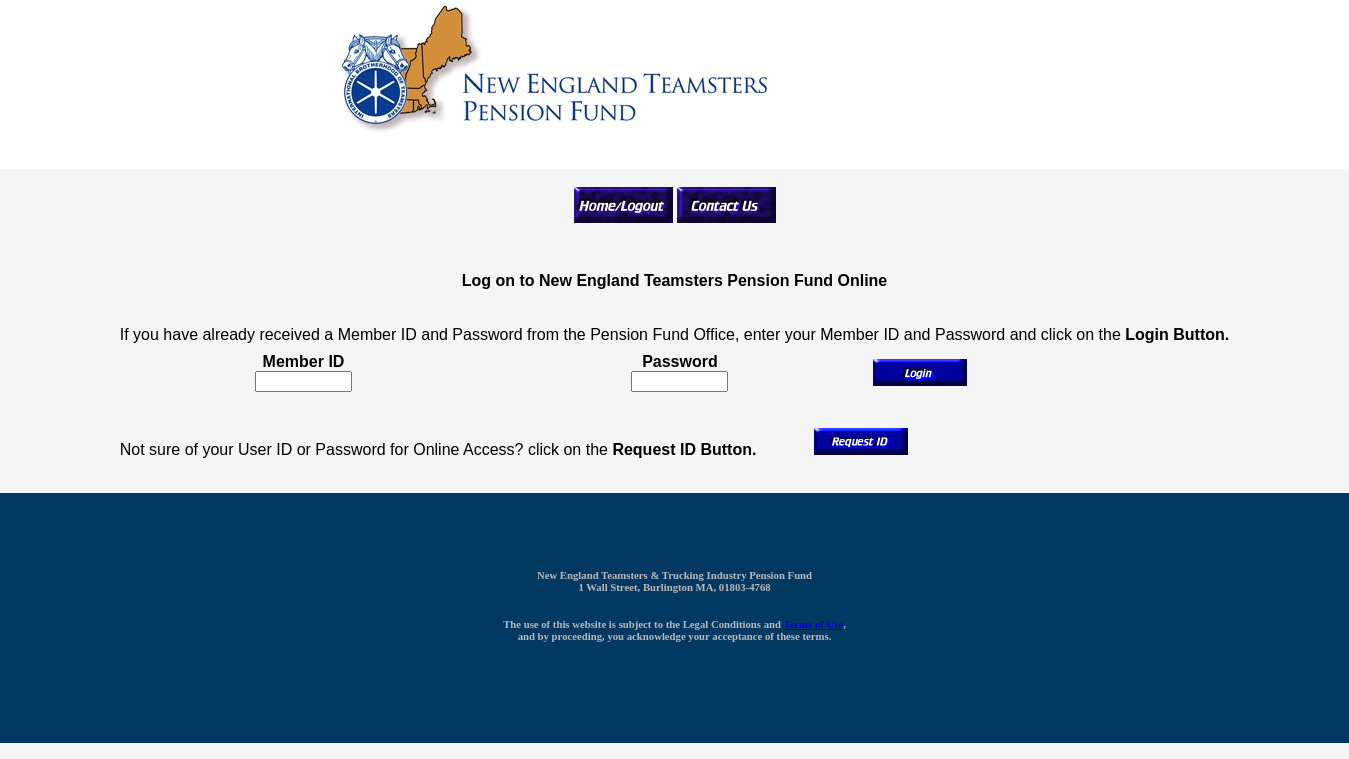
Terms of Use (813, 624)
